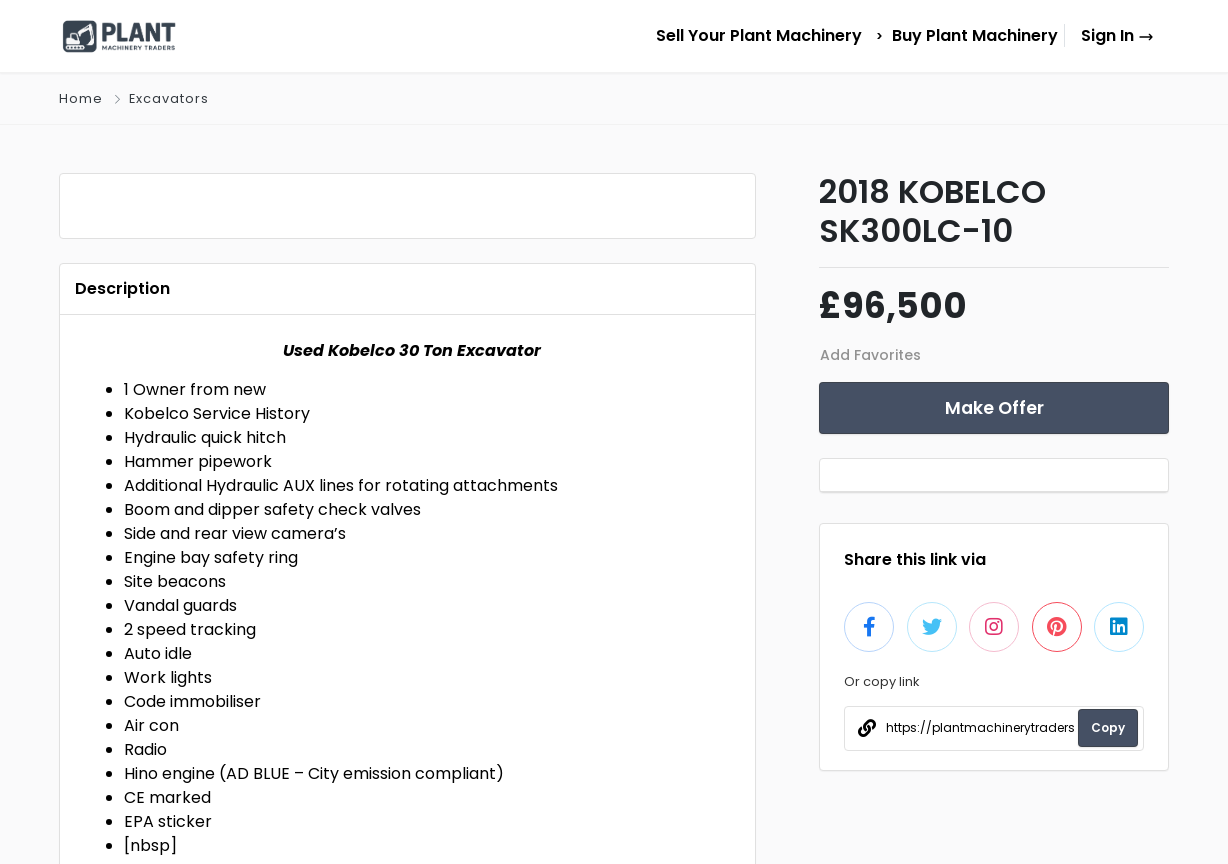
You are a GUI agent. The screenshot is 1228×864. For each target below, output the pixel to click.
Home (81, 98)
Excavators (169, 98)
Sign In (1117, 35)
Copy (1108, 727)
